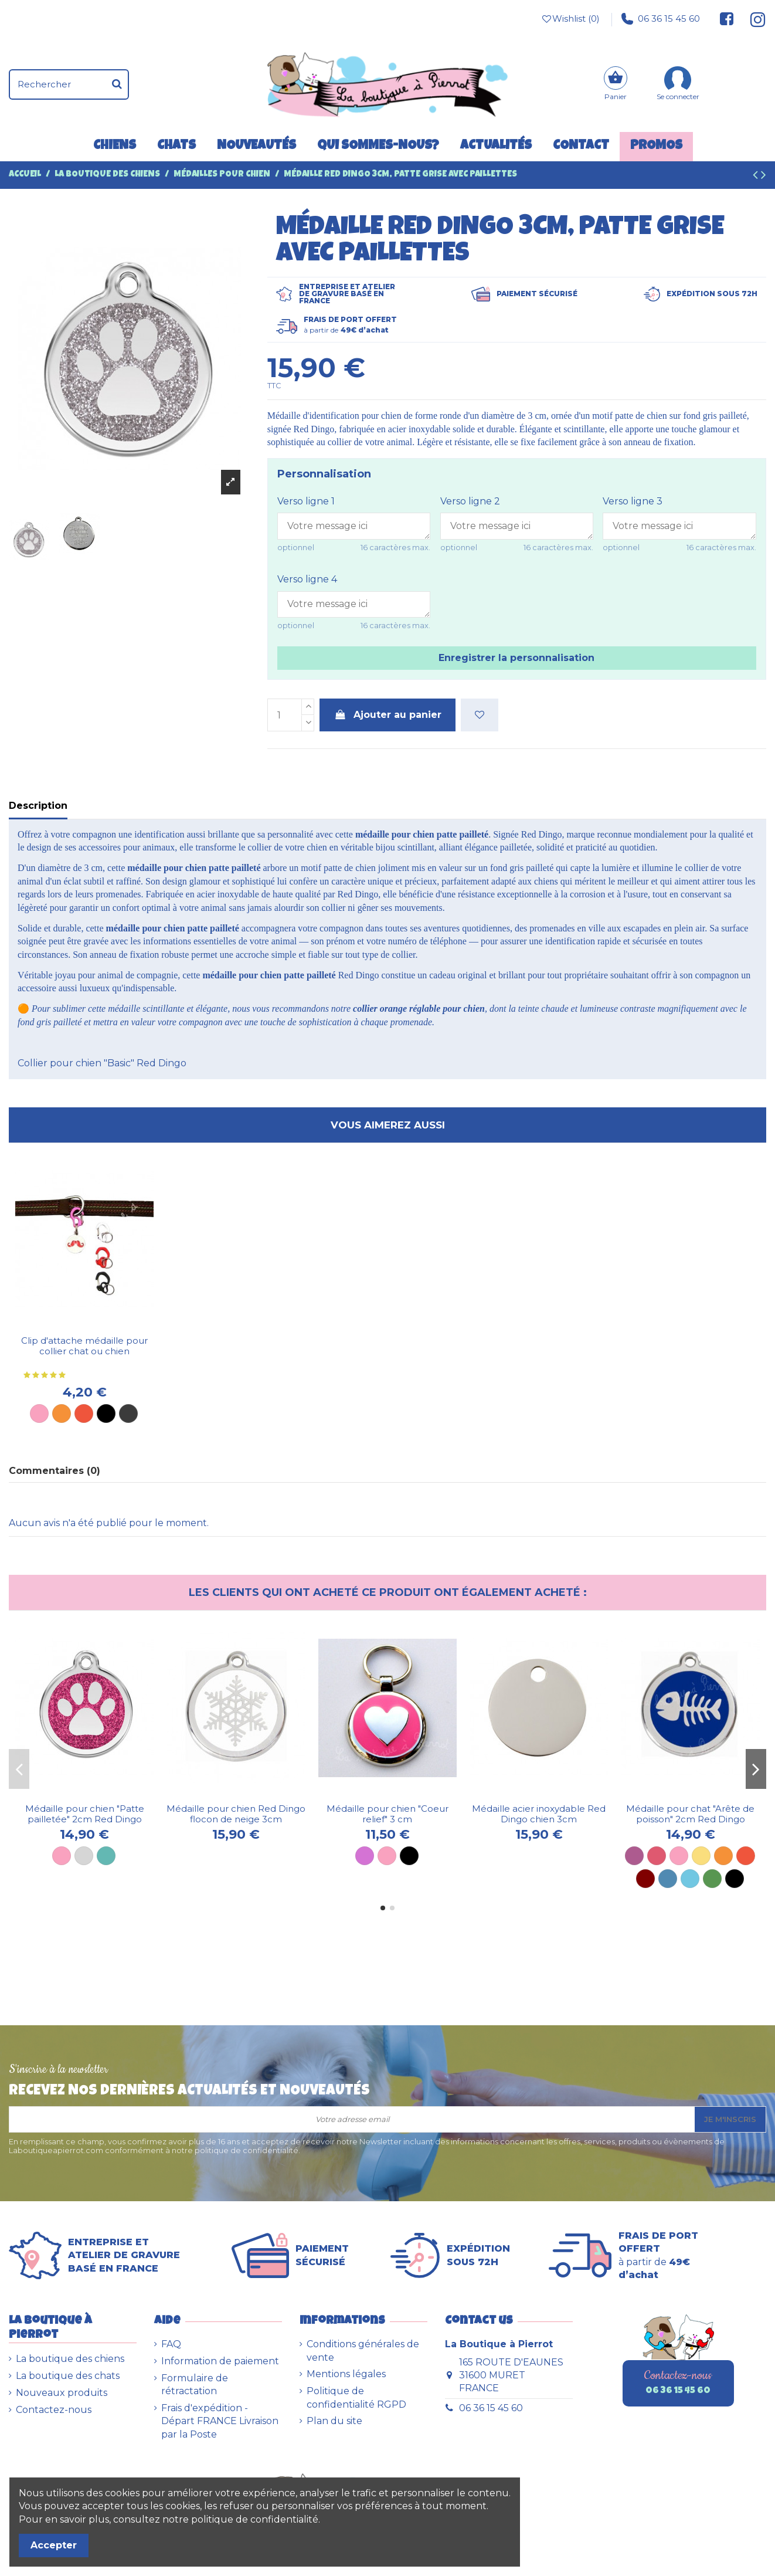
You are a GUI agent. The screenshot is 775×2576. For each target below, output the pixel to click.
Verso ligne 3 (632, 501)
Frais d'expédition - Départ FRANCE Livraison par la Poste (219, 2421)
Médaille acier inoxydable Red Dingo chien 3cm (539, 1814)
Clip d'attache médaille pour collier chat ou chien (84, 1346)
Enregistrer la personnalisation (516, 657)
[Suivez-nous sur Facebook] (727, 19)
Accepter (53, 2545)
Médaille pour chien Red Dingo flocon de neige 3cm (235, 1814)
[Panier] (616, 85)
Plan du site (334, 2420)
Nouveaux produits (61, 2392)
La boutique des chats (68, 2375)
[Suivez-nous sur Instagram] (753, 19)
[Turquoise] (106, 1855)
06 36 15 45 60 (660, 19)
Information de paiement (220, 2361)
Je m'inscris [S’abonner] (730, 2119)
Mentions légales (346, 2374)
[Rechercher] (116, 84)
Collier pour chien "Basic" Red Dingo (102, 1063)
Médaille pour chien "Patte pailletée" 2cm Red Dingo (84, 1814)
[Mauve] (364, 1855)
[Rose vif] (656, 1855)
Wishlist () (570, 18)
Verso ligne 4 (307, 579)
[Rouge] (83, 1413)
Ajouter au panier (387, 714)
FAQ (171, 2344)
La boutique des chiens (70, 2358)
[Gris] (83, 1855)
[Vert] (712, 1878)
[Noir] (106, 1413)
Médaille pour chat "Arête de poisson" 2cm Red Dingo (690, 1814)
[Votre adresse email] (352, 2119)
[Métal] (128, 1413)
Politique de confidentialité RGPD (356, 2397)
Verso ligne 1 (306, 501)
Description (38, 805)
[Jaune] (701, 1855)
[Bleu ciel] (690, 1878)
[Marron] (645, 1878)
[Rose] (39, 1413)
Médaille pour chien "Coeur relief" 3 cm (387, 1814)
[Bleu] (667, 1878)
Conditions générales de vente (363, 2350)
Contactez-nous (53, 2409)
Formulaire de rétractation (194, 2384)
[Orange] (61, 1413)
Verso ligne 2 (470, 501)
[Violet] (634, 1855)
